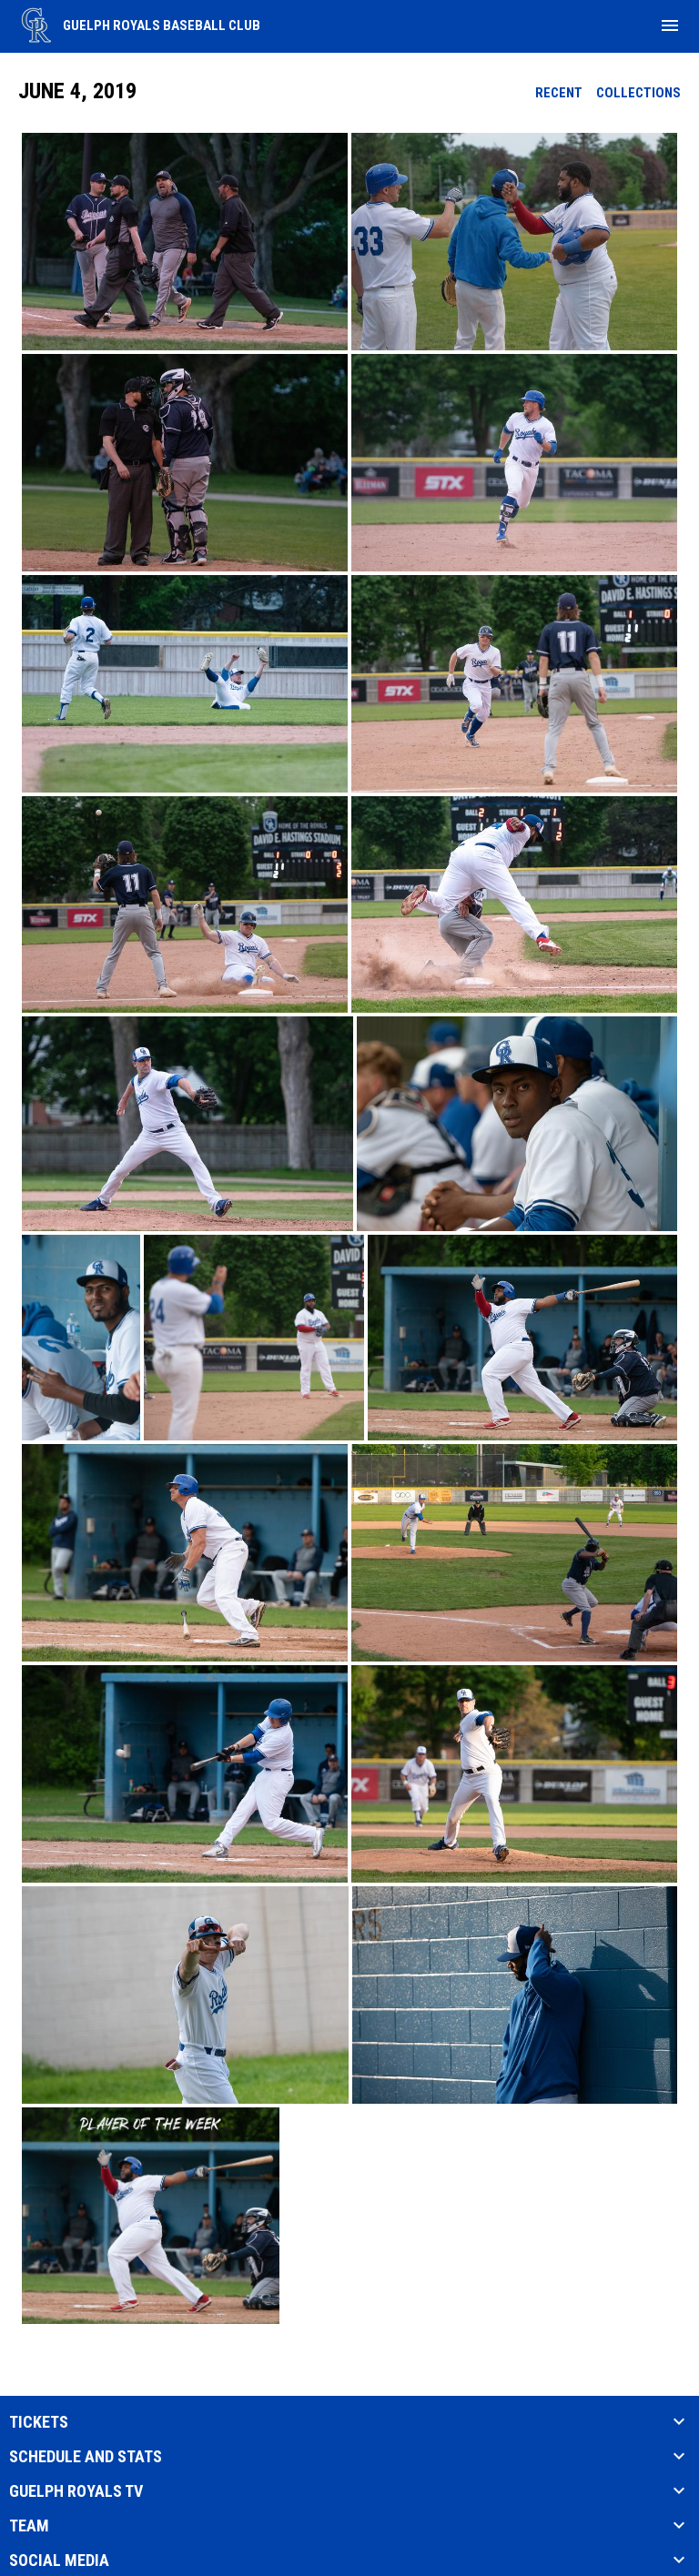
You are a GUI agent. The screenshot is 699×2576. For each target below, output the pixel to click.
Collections (638, 93)
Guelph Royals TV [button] (76, 2491)
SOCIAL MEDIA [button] (59, 2560)
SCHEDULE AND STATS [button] (85, 2457)
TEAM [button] (29, 2526)
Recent (558, 93)
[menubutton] (670, 25)
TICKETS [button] (38, 2422)
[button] (185, 241)
